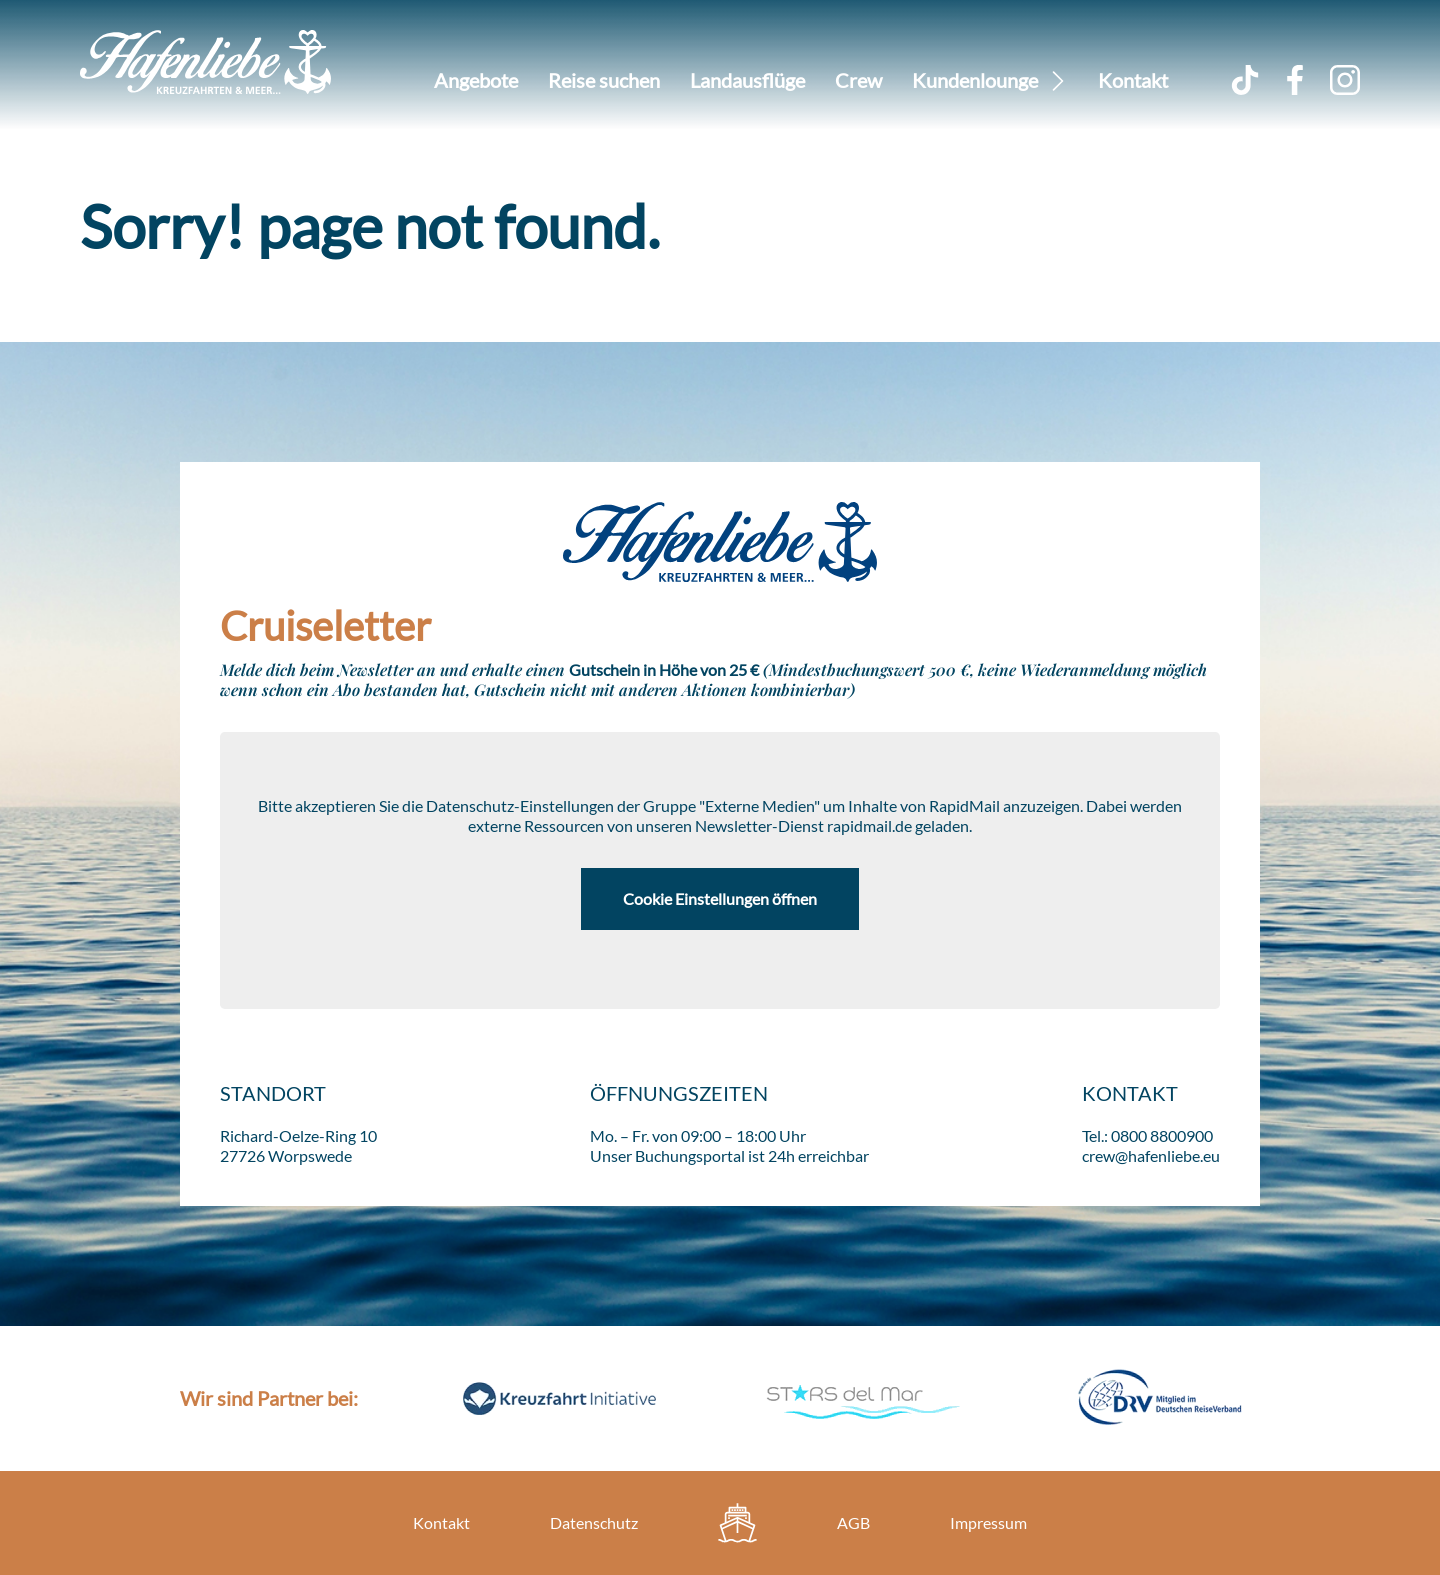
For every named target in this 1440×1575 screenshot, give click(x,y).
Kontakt (1133, 80)
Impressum (988, 1522)
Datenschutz (594, 1522)
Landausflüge (747, 80)
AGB (853, 1522)
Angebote (476, 80)
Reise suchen (604, 80)
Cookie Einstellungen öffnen (720, 898)
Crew (858, 80)
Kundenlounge (975, 80)
